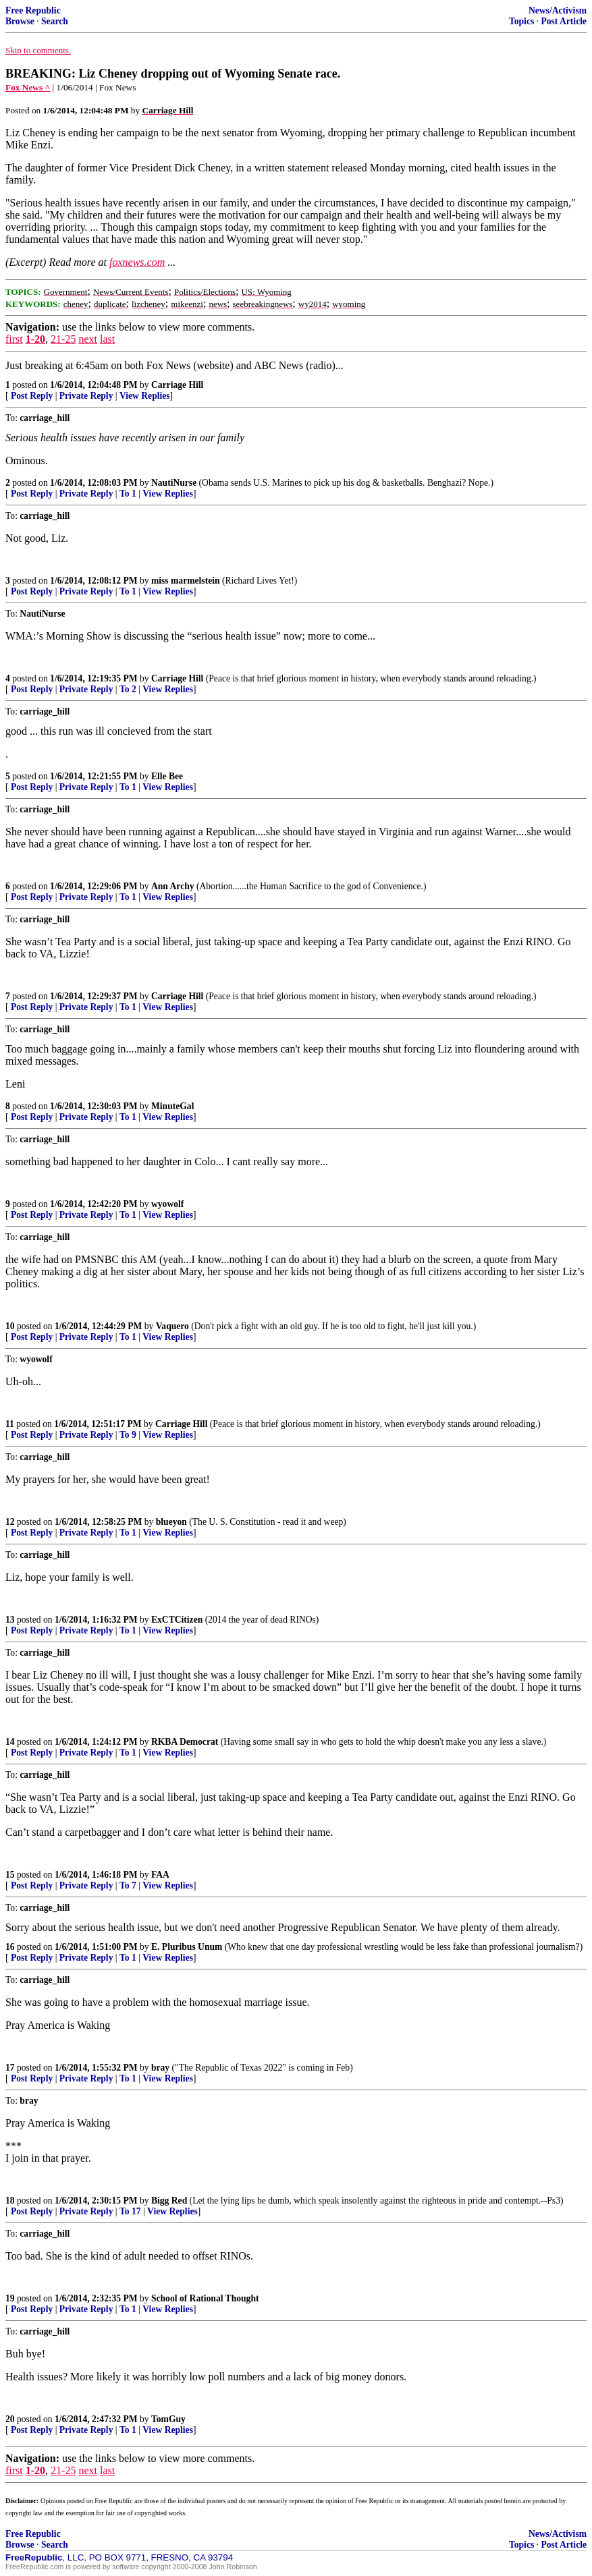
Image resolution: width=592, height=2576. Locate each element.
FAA (160, 1875)
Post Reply (32, 396)
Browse (19, 21)
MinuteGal (172, 1106)
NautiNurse (173, 483)
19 (10, 2298)
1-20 (35, 339)
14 (10, 1742)
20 (10, 2419)
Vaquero (172, 1326)
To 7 (127, 1885)
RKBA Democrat (184, 1742)
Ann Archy (172, 886)
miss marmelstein (185, 581)
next (87, 339)
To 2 (127, 689)
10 (10, 1326)
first (14, 339)
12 (10, 1522)
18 (10, 2200)
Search (54, 21)
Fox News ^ (27, 87)
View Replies (144, 396)
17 (10, 2068)
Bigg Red (169, 2200)
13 (10, 1620)
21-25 (63, 339)
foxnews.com (137, 262)
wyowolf (167, 1204)
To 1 (127, 493)
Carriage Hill (177, 385)
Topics (521, 21)
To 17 (130, 2211)
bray (160, 2068)
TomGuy (168, 2419)
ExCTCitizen (177, 1620)
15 (10, 1875)
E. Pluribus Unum (186, 1947)
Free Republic (33, 10)
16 (10, 1947)
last (107, 339)
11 (9, 1424)
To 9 (127, 1435)
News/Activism (558, 10)
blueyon (171, 1522)
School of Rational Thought (205, 2298)
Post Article (564, 21)
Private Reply (86, 396)
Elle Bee (167, 776)
